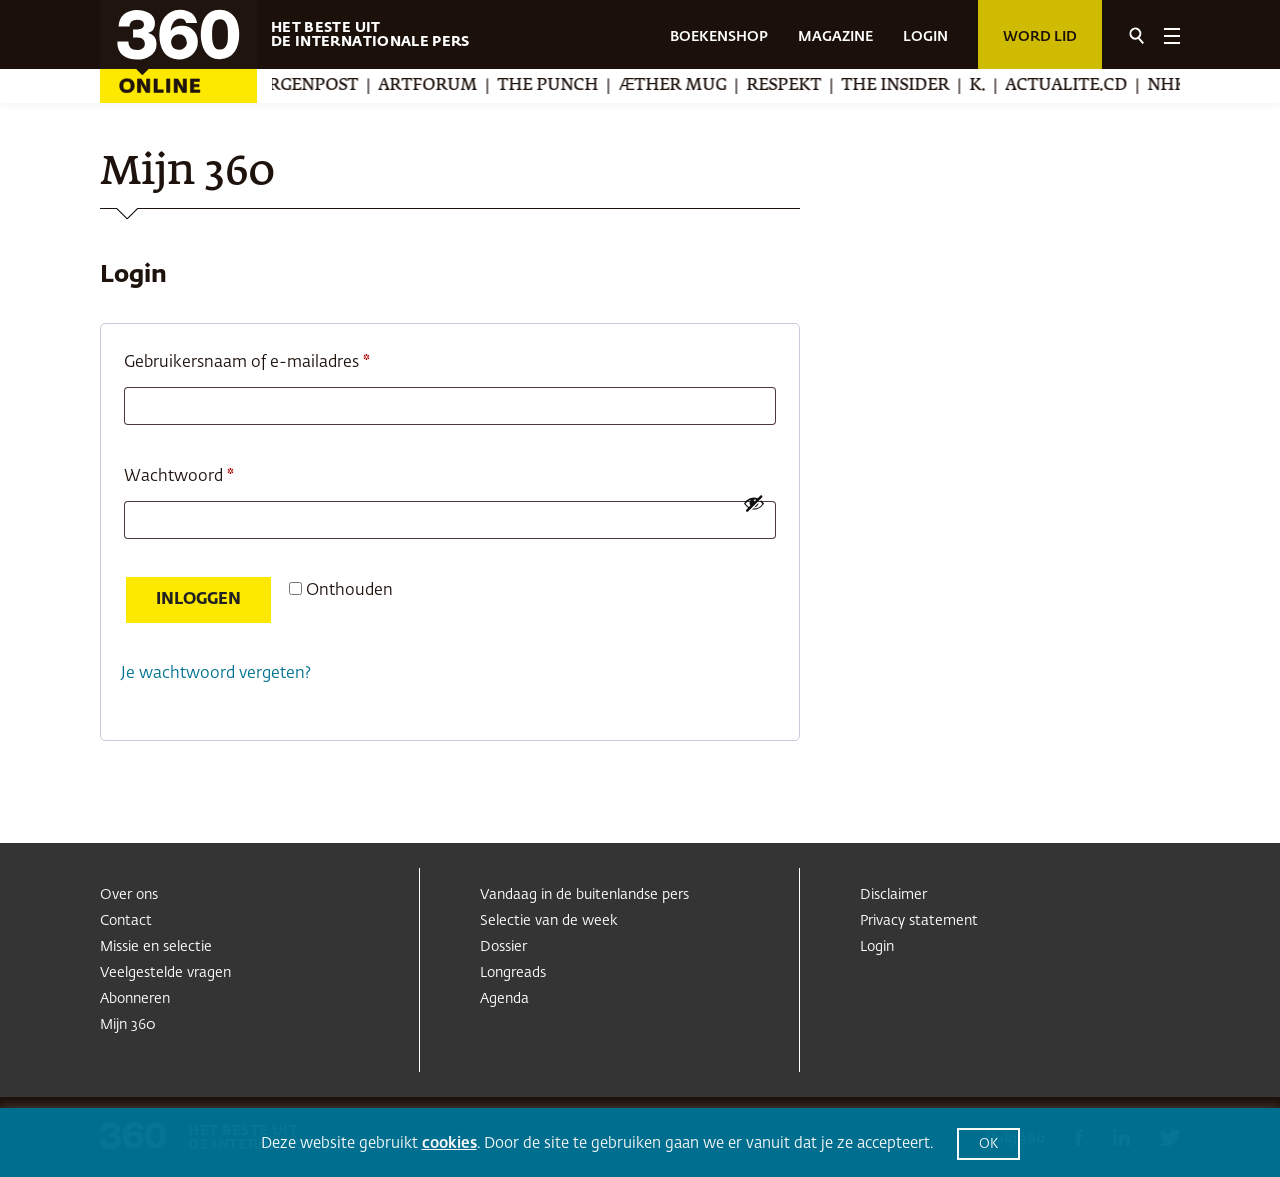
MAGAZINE (835, 37)
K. (999, 86)
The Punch (569, 86)
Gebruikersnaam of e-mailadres (272, 359)
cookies (449, 1143)
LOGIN (925, 37)
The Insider (917, 86)
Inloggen (198, 600)
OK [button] (988, 1144)
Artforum (449, 86)
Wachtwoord (204, 473)
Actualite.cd (1088, 86)
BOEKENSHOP (719, 37)
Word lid (1040, 37)
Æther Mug (694, 86)
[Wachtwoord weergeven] (754, 503)
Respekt (805, 86)
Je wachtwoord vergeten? (216, 674)
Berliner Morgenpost (276, 86)
